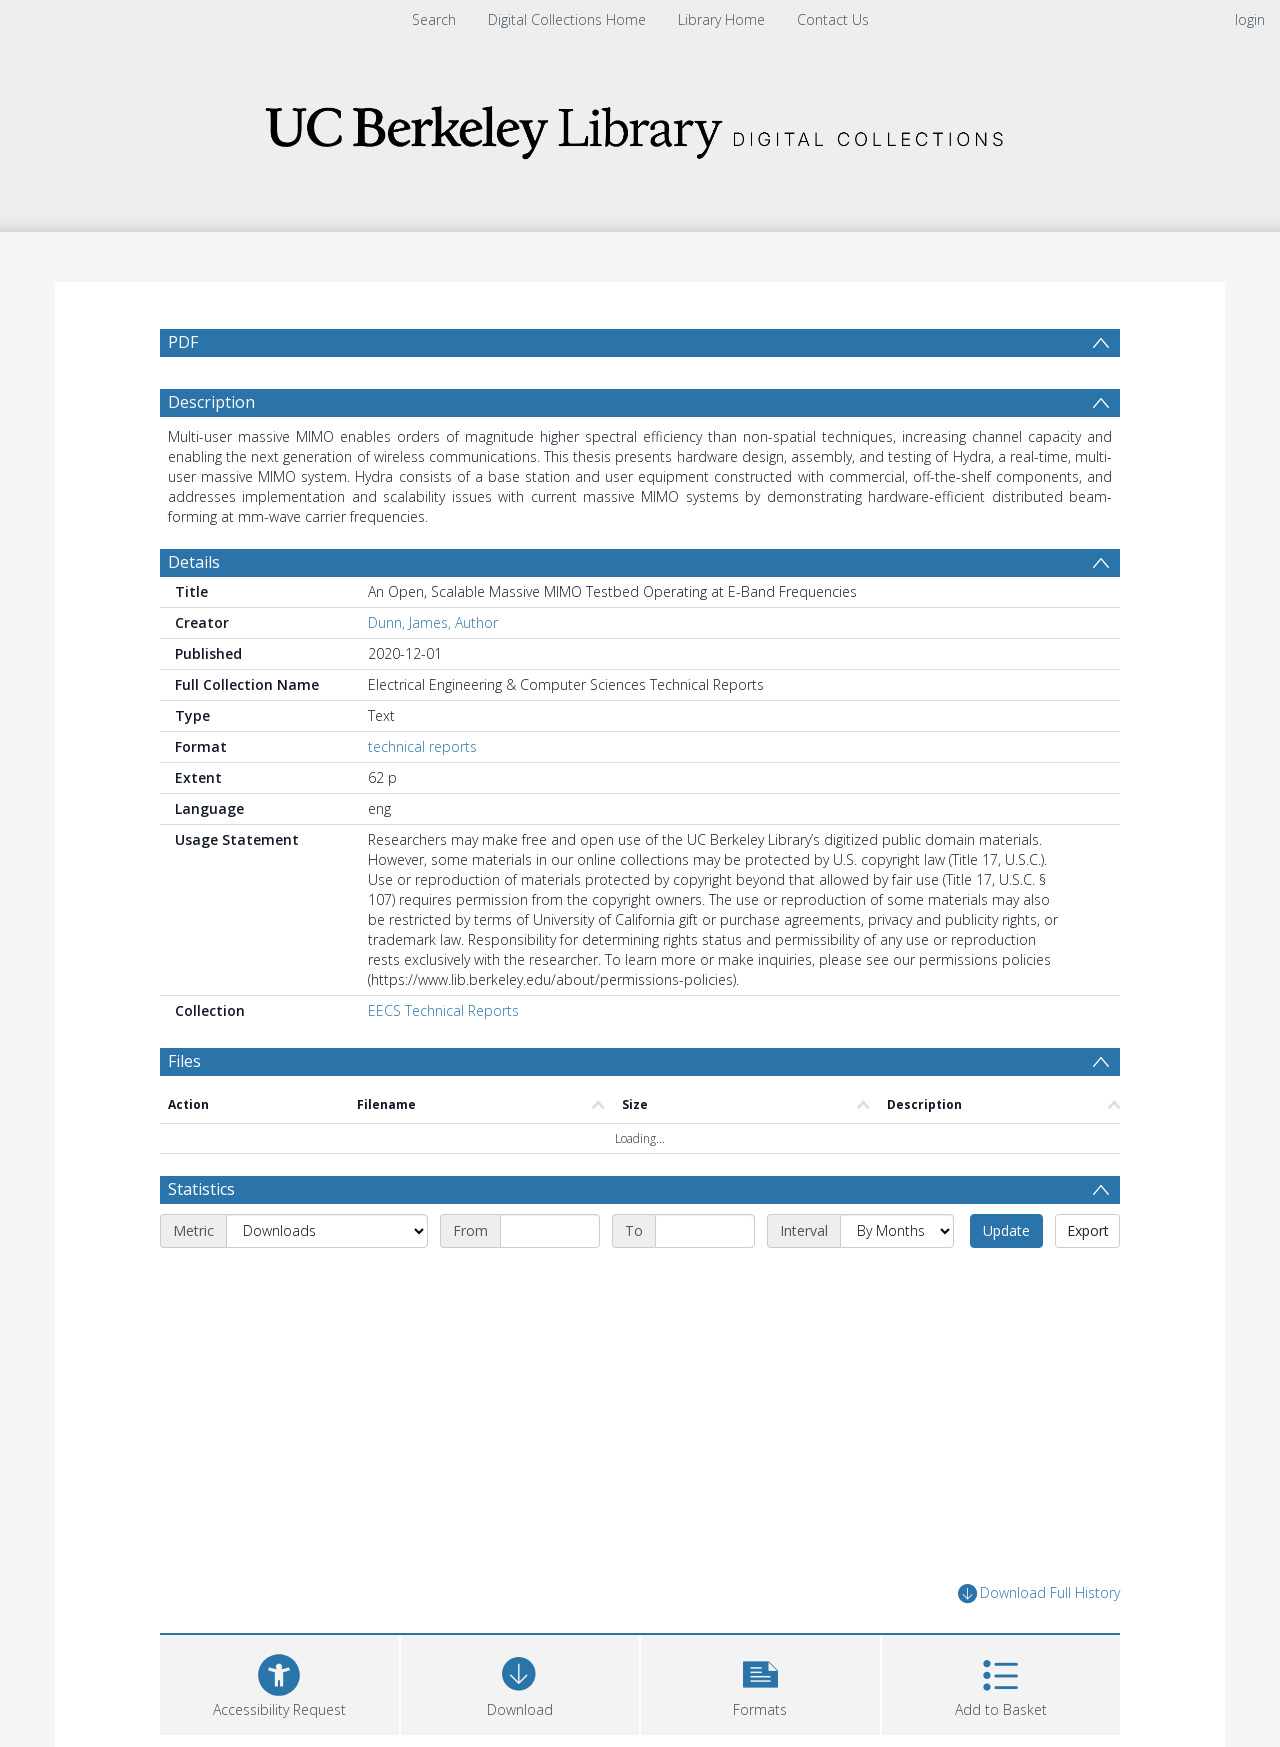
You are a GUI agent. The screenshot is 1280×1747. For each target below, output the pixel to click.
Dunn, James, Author (433, 622)
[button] (760, 1682)
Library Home (721, 19)
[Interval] (897, 1231)
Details (194, 562)
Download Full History (1039, 1593)
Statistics (201, 1189)
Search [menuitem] (434, 19)
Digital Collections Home (567, 19)
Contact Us (833, 19)
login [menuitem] (1250, 19)
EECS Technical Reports (443, 1010)
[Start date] (550, 1231)
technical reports (422, 746)
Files (184, 1061)
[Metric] (327, 1231)
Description (211, 402)
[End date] (705, 1231)
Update (1006, 1230)
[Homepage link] (640, 126)
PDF (183, 342)
